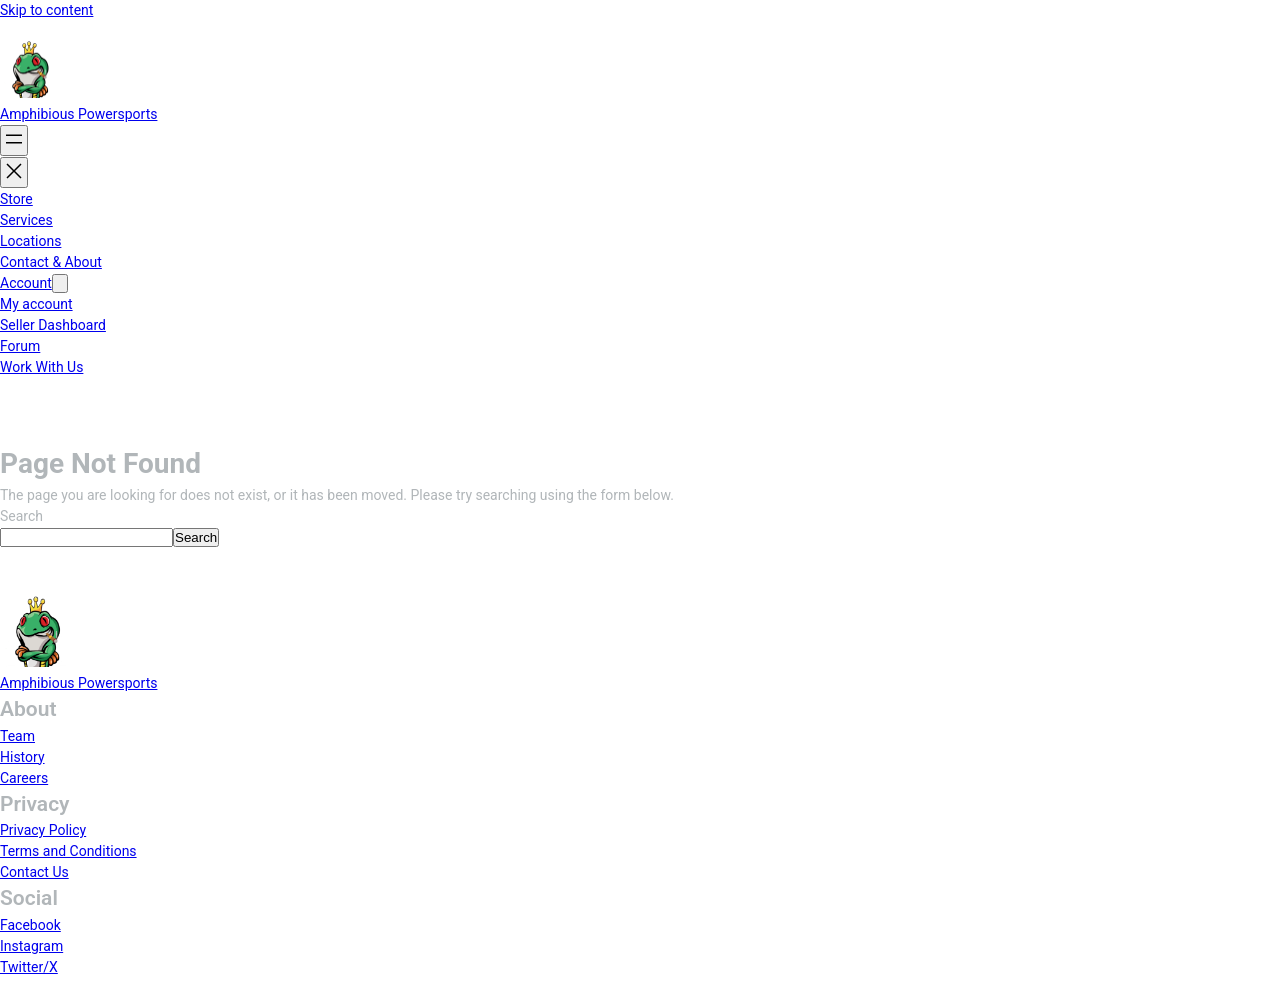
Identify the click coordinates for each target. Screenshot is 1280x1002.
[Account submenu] (60, 283)
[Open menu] (14, 140)
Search (21, 516)
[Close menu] (14, 172)
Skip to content (46, 10)
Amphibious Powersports (78, 114)
